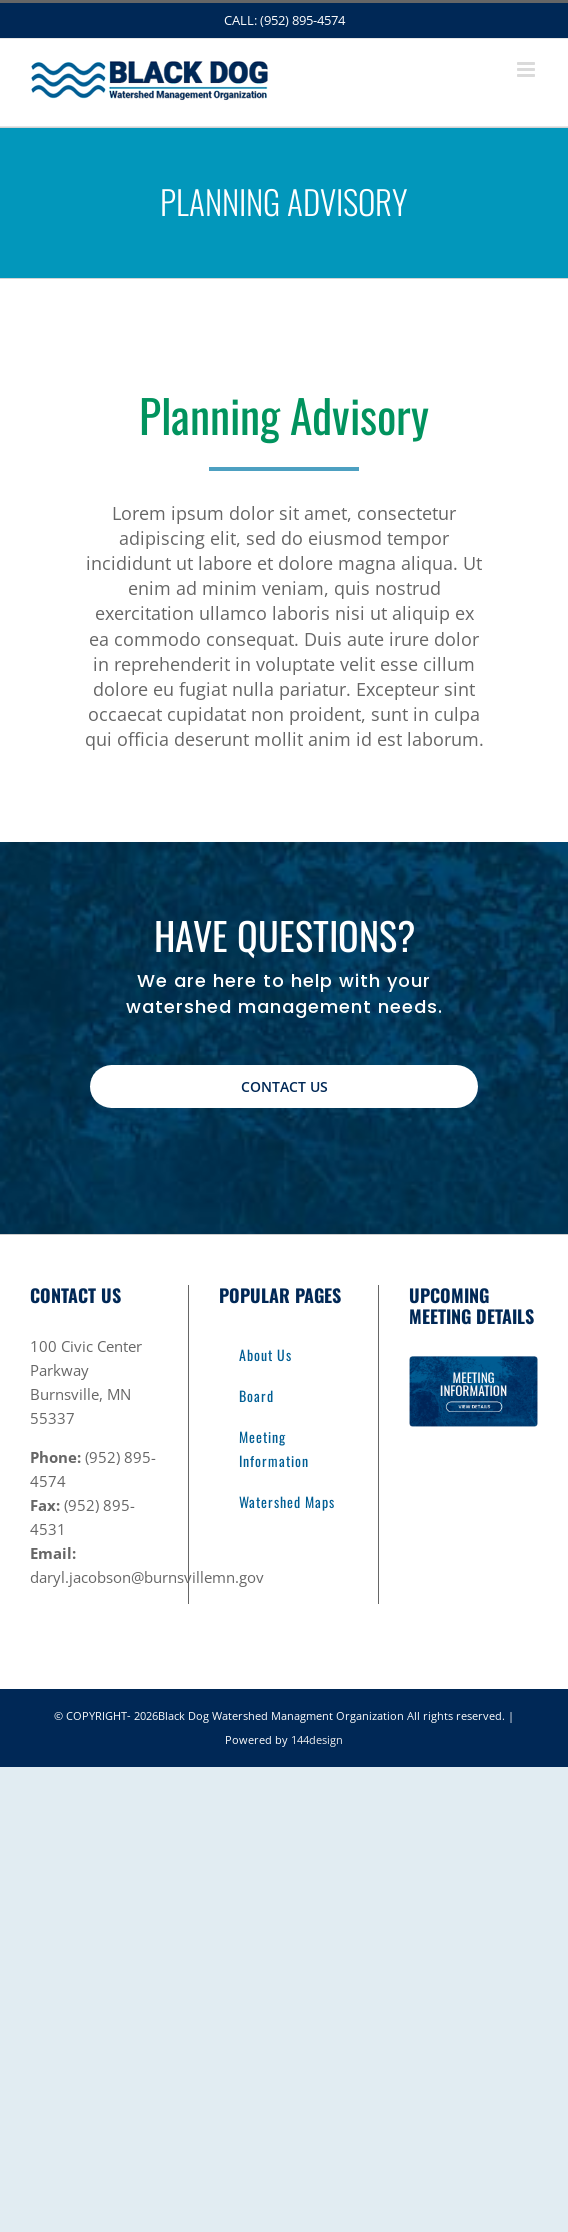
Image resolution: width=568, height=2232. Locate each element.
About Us (265, 1354)
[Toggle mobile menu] (527, 69)
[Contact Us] (284, 1086)
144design (317, 1739)
